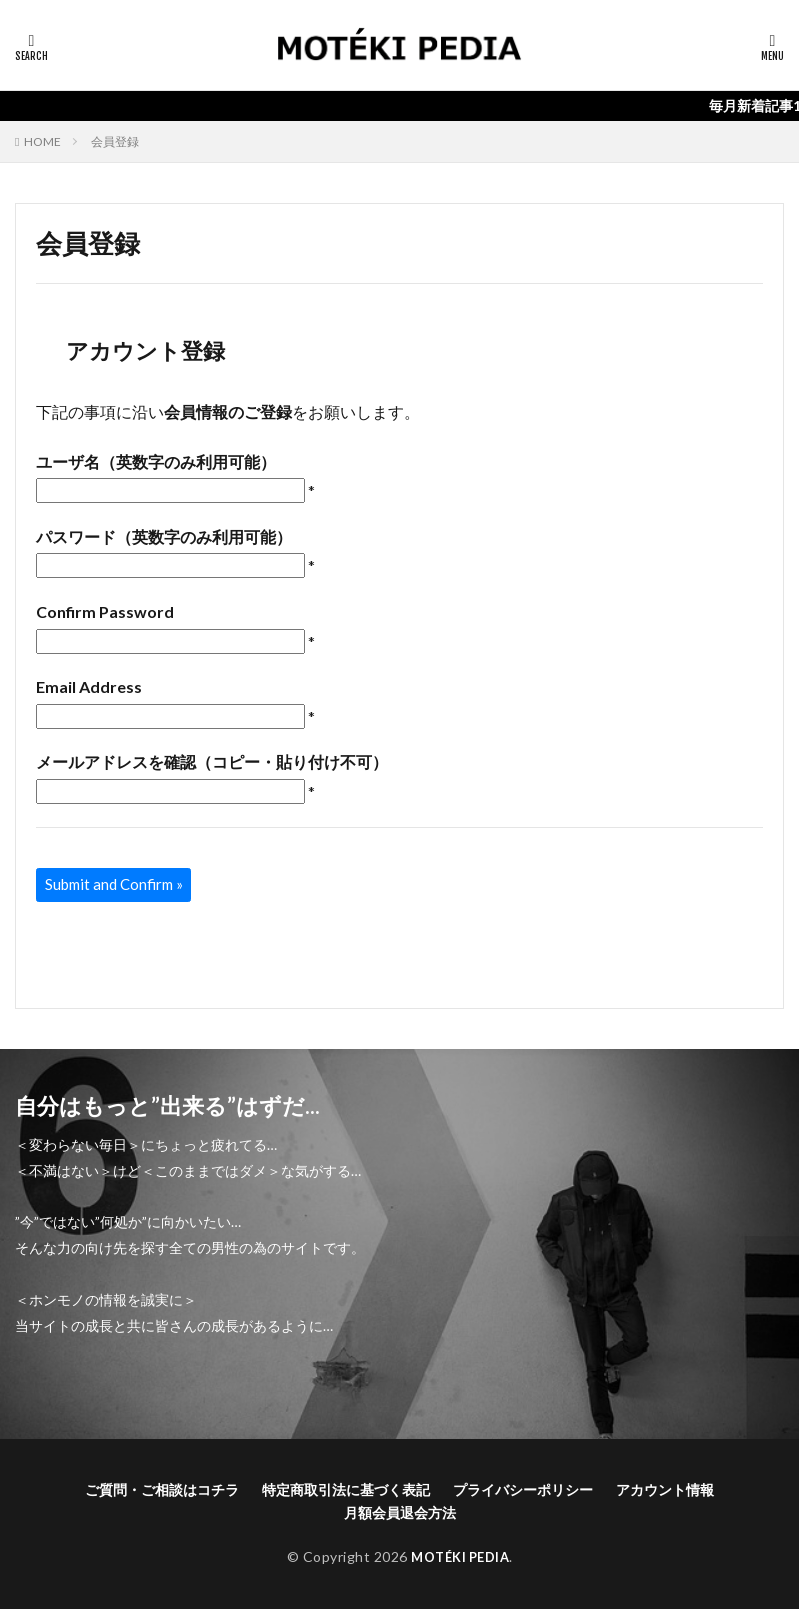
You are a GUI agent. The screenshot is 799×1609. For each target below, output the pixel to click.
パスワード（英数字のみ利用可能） (164, 536)
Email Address (89, 686)
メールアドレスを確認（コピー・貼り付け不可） (212, 761)
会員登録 (115, 141)
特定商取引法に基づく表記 (346, 1489)
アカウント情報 (665, 1489)
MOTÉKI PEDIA (460, 1556)
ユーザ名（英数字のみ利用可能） (156, 461)
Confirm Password (105, 611)
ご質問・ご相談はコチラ (162, 1489)
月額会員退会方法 (400, 1512)
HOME (42, 141)
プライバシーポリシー (523, 1489)
